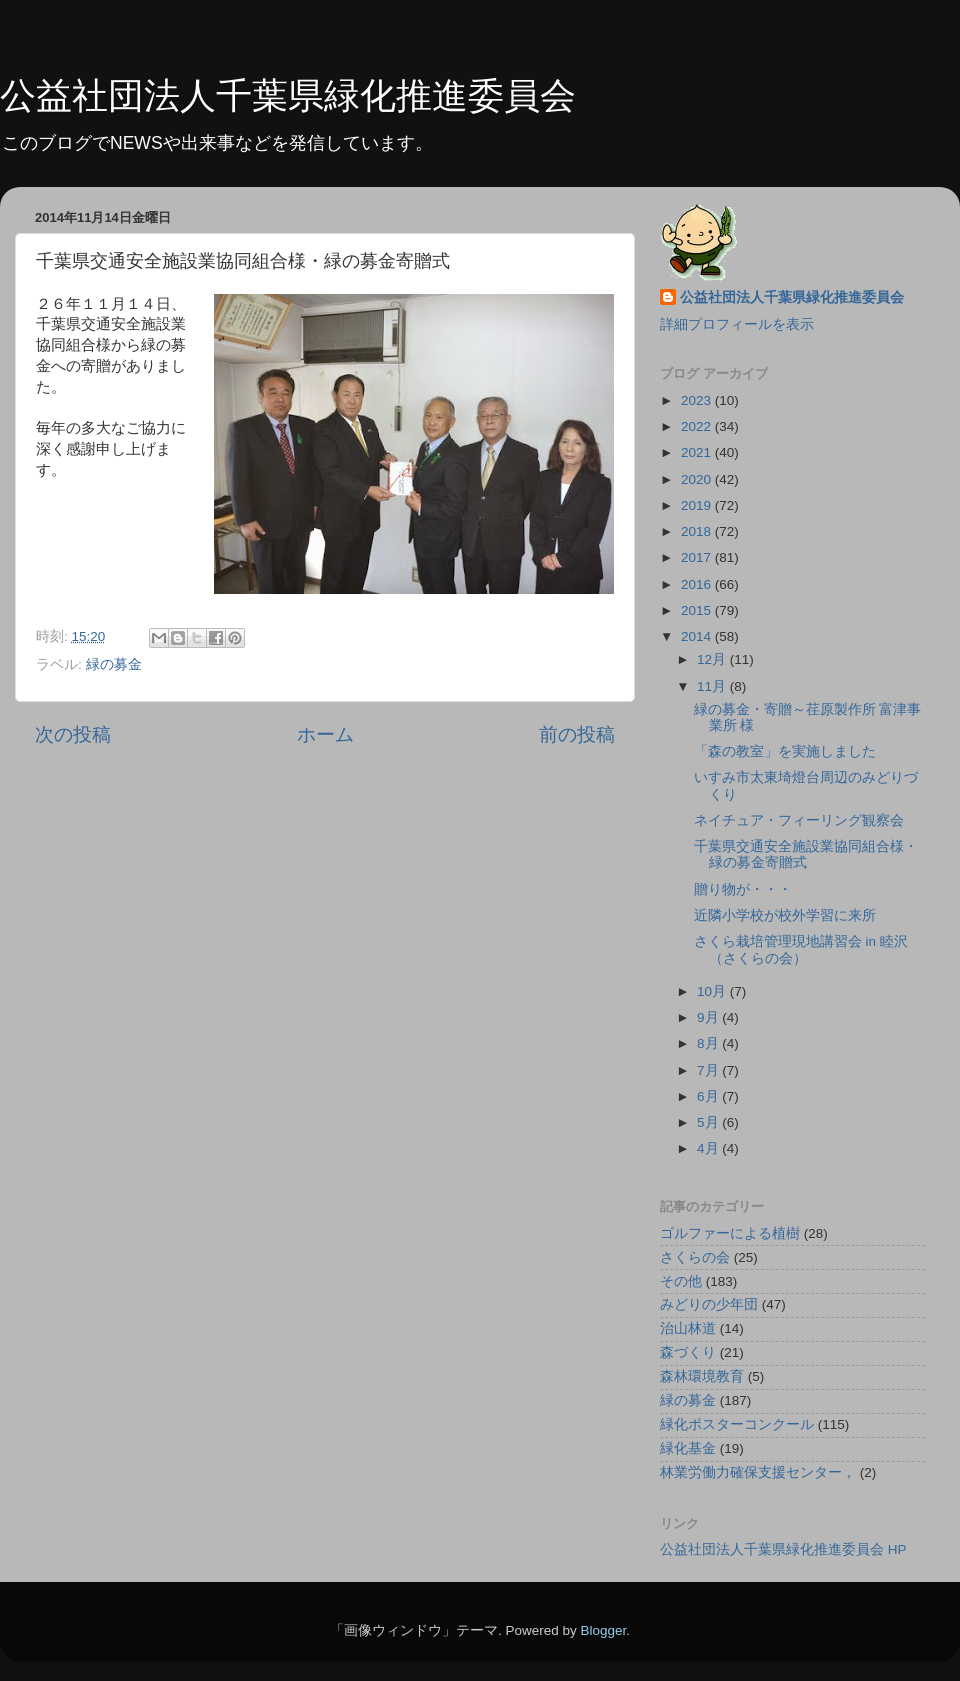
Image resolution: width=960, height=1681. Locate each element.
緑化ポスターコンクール (737, 1424)
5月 (709, 1122)
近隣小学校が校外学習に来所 (785, 915)
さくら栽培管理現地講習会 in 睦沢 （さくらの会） (801, 949)
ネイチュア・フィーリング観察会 (799, 820)
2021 (698, 452)
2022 (698, 426)
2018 (698, 531)
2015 (698, 610)
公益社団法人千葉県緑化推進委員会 (288, 95)
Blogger (603, 1630)
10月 (713, 991)
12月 (713, 659)
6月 (709, 1096)
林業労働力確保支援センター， (758, 1472)
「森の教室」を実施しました (785, 751)
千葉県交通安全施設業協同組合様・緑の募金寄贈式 (806, 854)
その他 (681, 1281)
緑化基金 (688, 1448)
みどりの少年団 (709, 1304)
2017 (698, 557)
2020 (698, 479)
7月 (709, 1070)
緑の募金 (114, 664)
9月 (709, 1017)
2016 (698, 584)
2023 (698, 400)
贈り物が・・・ (743, 889)
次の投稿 (73, 734)
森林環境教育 (702, 1376)
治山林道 (688, 1328)
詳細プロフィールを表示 (737, 324)
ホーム (325, 734)
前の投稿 (577, 734)
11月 (713, 686)
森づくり (688, 1352)
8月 (709, 1043)
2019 (698, 505)
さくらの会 (695, 1257)
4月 (709, 1148)
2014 (698, 636)
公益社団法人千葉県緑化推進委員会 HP (783, 1549)
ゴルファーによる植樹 (730, 1233)
